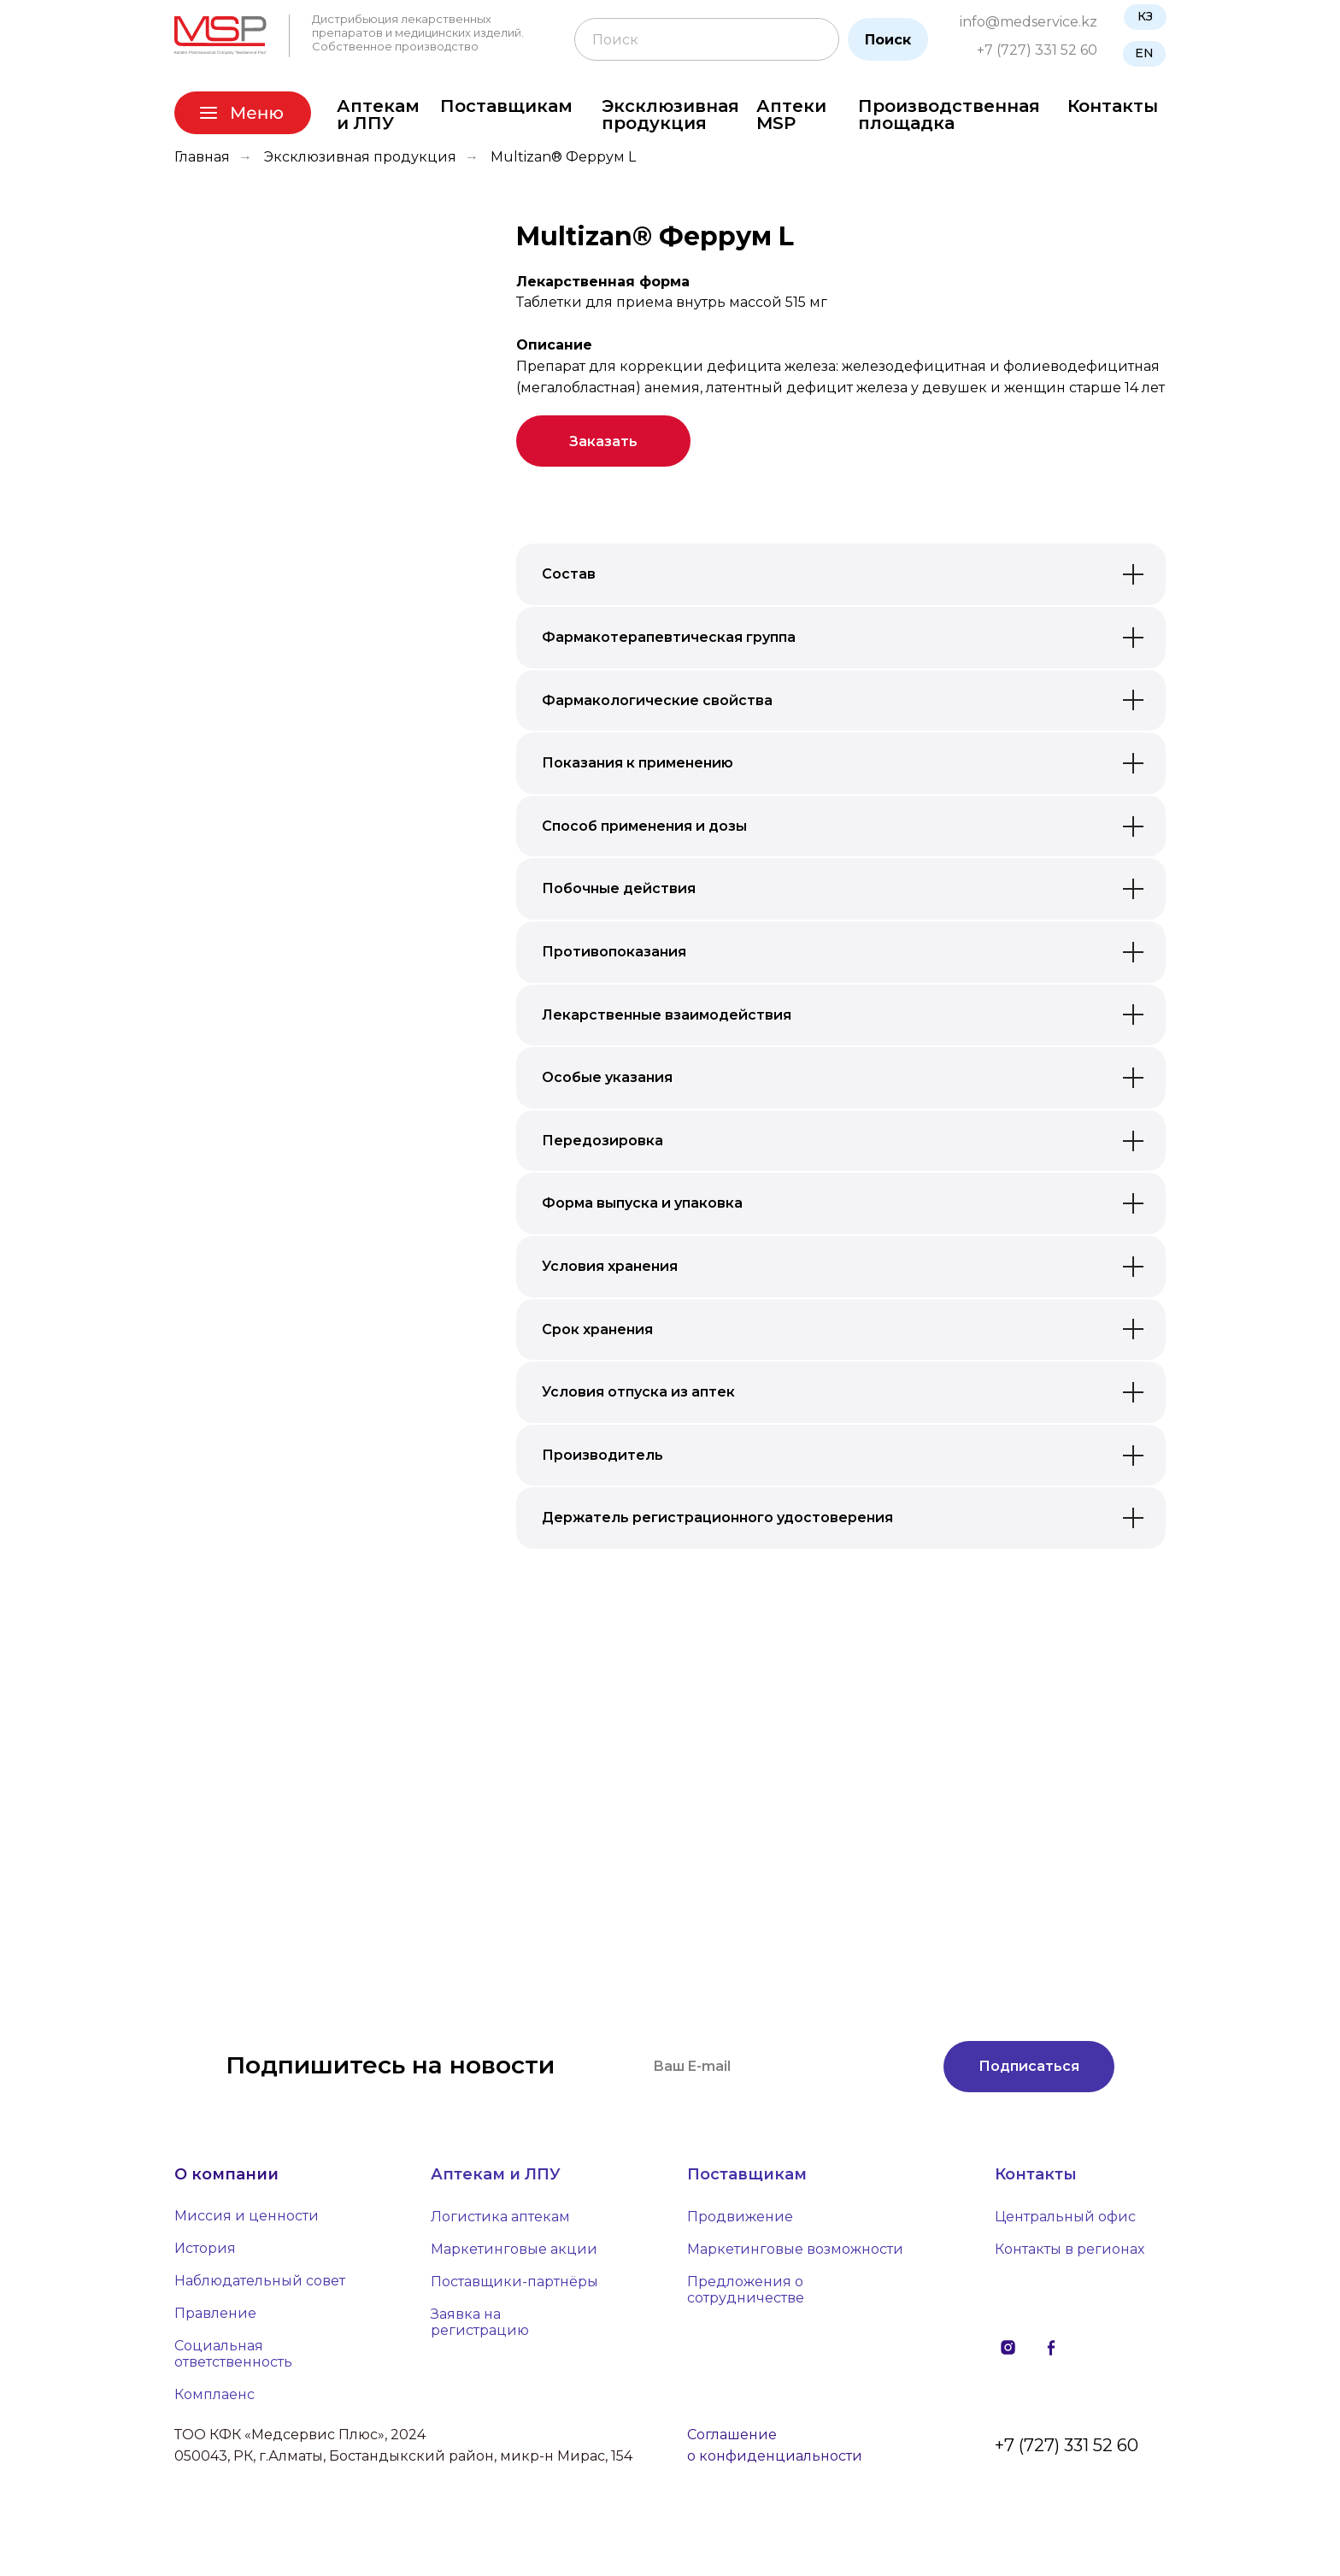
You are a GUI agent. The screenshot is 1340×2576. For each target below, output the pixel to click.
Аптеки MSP (791, 114)
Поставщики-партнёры (514, 2281)
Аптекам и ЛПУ (378, 114)
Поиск (888, 40)
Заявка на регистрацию (480, 2322)
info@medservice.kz (1028, 22)
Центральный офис (1065, 2216)
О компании (226, 2174)
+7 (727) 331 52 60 (1037, 50)
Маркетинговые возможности (795, 2249)
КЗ (1145, 16)
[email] (781, 2066)
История (205, 2248)
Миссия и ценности (246, 2216)
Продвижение (740, 2216)
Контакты (1112, 106)
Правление (215, 2313)
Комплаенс (214, 2394)
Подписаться (1029, 2066)
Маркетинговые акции (514, 2249)
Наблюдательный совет (259, 2281)
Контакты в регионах (1069, 2249)
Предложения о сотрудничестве (745, 2289)
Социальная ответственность (233, 2354)
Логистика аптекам (500, 2216)
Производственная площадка (949, 114)
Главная (202, 157)
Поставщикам (506, 106)
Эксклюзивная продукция (670, 114)
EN (1144, 53)
